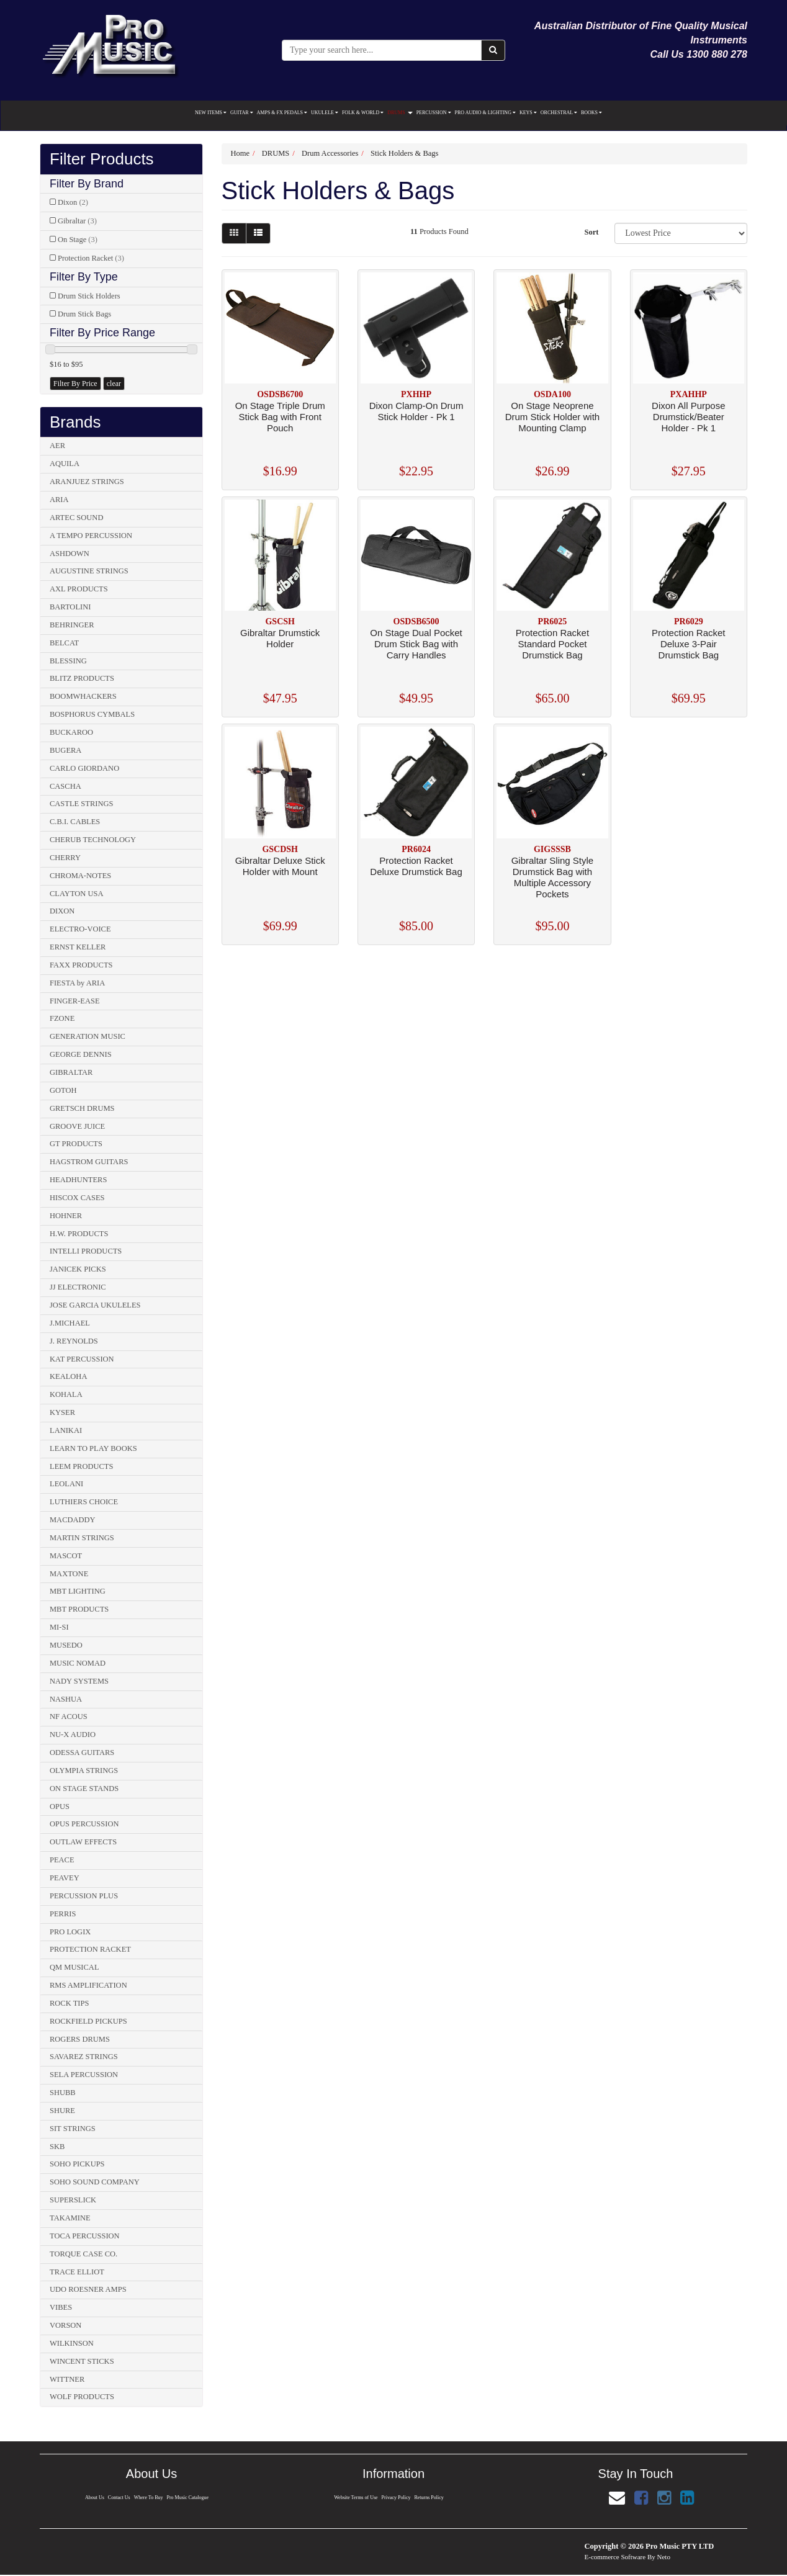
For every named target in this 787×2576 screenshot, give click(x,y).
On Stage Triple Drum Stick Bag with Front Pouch (280, 416)
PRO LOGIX (70, 1932)
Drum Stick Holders (89, 296)
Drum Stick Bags (84, 314)
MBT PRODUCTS (79, 1609)
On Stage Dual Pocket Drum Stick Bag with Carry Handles (416, 643)
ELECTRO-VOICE (80, 929)
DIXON (62, 911)
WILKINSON (72, 2343)
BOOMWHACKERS (83, 696)
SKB (57, 2146)
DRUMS (399, 112)
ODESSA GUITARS (82, 1752)
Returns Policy (429, 2497)
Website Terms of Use (356, 2497)
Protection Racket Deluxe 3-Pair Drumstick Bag (688, 643)
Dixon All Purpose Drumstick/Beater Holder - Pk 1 (688, 416)
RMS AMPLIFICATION (88, 1985)
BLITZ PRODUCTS (82, 678)
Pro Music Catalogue (188, 2497)
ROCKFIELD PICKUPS (88, 2021)
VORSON (65, 2325)
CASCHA (65, 786)
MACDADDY (73, 1519)
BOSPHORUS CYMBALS (92, 714)
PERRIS (63, 1914)
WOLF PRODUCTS (82, 2396)
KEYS (528, 112)
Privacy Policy (396, 2497)
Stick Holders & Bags (404, 153)
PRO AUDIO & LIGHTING (485, 112)
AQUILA (64, 463)
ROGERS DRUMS (80, 2039)
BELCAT (64, 643)
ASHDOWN (69, 553)
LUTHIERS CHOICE (84, 1501)
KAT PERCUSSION (82, 1359)
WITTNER (67, 2379)
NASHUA (66, 1699)
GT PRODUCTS (76, 1143)
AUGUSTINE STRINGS (89, 571)
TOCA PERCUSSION (85, 2236)
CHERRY (65, 857)
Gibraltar (77, 221)
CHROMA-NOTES (80, 875)
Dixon (73, 202)
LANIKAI (66, 1430)
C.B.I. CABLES (75, 821)
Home (240, 153)
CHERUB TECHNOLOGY (93, 839)
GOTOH (63, 1090)
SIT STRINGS (73, 2128)
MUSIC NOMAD (78, 1663)
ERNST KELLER (78, 947)
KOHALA (66, 1394)
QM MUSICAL (74, 1967)
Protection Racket (91, 258)
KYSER (62, 1412)
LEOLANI (66, 1483)
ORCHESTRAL (559, 112)
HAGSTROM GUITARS (89, 1161)
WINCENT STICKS (82, 2361)
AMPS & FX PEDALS (282, 112)
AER (57, 445)
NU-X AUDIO (73, 1734)
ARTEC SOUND (76, 517)
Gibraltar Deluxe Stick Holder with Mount (280, 866)
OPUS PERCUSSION (84, 1824)
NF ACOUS (69, 1716)
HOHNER (66, 1215)
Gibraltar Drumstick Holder (280, 638)
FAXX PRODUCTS (81, 965)
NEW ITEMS (211, 112)
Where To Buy (148, 2497)
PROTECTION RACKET (90, 1949)
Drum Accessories (330, 153)
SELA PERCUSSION (84, 2074)
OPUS (60, 1806)
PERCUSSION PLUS (84, 1896)
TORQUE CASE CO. (83, 2254)
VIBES (61, 2307)
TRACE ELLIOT (77, 2272)
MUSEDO (66, 1645)
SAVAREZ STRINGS (84, 2056)
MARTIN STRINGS (82, 1537)
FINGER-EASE (75, 1001)
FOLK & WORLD (363, 112)
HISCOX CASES (77, 1197)
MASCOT (66, 1555)
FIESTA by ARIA (77, 983)
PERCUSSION (433, 112)
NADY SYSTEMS (79, 1681)
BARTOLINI (70, 607)
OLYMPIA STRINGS (84, 1770)
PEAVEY (64, 1878)
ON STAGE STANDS (84, 1788)
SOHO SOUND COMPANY (95, 2182)
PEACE (62, 1860)
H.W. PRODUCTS (79, 1233)
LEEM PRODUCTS (81, 1466)
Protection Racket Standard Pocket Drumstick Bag (552, 643)
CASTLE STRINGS (81, 803)
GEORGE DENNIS (81, 1054)
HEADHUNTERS (78, 1179)
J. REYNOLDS (74, 1341)
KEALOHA (68, 1376)
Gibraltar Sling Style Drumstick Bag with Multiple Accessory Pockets (552, 877)
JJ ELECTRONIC (78, 1287)
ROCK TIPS (69, 2003)
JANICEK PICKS (78, 1269)
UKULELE (324, 112)
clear (114, 383)
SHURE (62, 2110)
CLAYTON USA (76, 893)
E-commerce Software (615, 2556)
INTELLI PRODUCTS (86, 1251)
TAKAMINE (70, 2218)
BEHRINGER (72, 625)
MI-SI (59, 1627)
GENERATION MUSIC (87, 1036)
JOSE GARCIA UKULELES (95, 1305)
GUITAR (241, 112)
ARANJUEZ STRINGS (87, 481)
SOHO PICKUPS (77, 2164)
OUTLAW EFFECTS (83, 1842)
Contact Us (119, 2497)
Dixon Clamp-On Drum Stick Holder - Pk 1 (416, 411)
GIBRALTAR (71, 1072)
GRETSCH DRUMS (82, 1108)
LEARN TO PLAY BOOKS (93, 1448)
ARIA (59, 499)
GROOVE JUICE (77, 1126)
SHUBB (63, 2092)
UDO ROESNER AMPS (88, 2289)
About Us (94, 2497)
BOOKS (591, 112)
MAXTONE (69, 1573)
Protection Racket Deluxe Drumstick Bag (416, 866)
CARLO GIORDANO (84, 768)
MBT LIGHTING (78, 1591)
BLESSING (68, 661)
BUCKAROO (71, 732)
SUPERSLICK (73, 2200)
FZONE (62, 1018)
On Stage (77, 239)
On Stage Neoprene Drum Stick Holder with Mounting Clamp (552, 416)
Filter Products (102, 159)
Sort (591, 232)
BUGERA (65, 750)
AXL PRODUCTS (79, 589)
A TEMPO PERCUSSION (91, 535)
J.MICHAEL (70, 1323)
